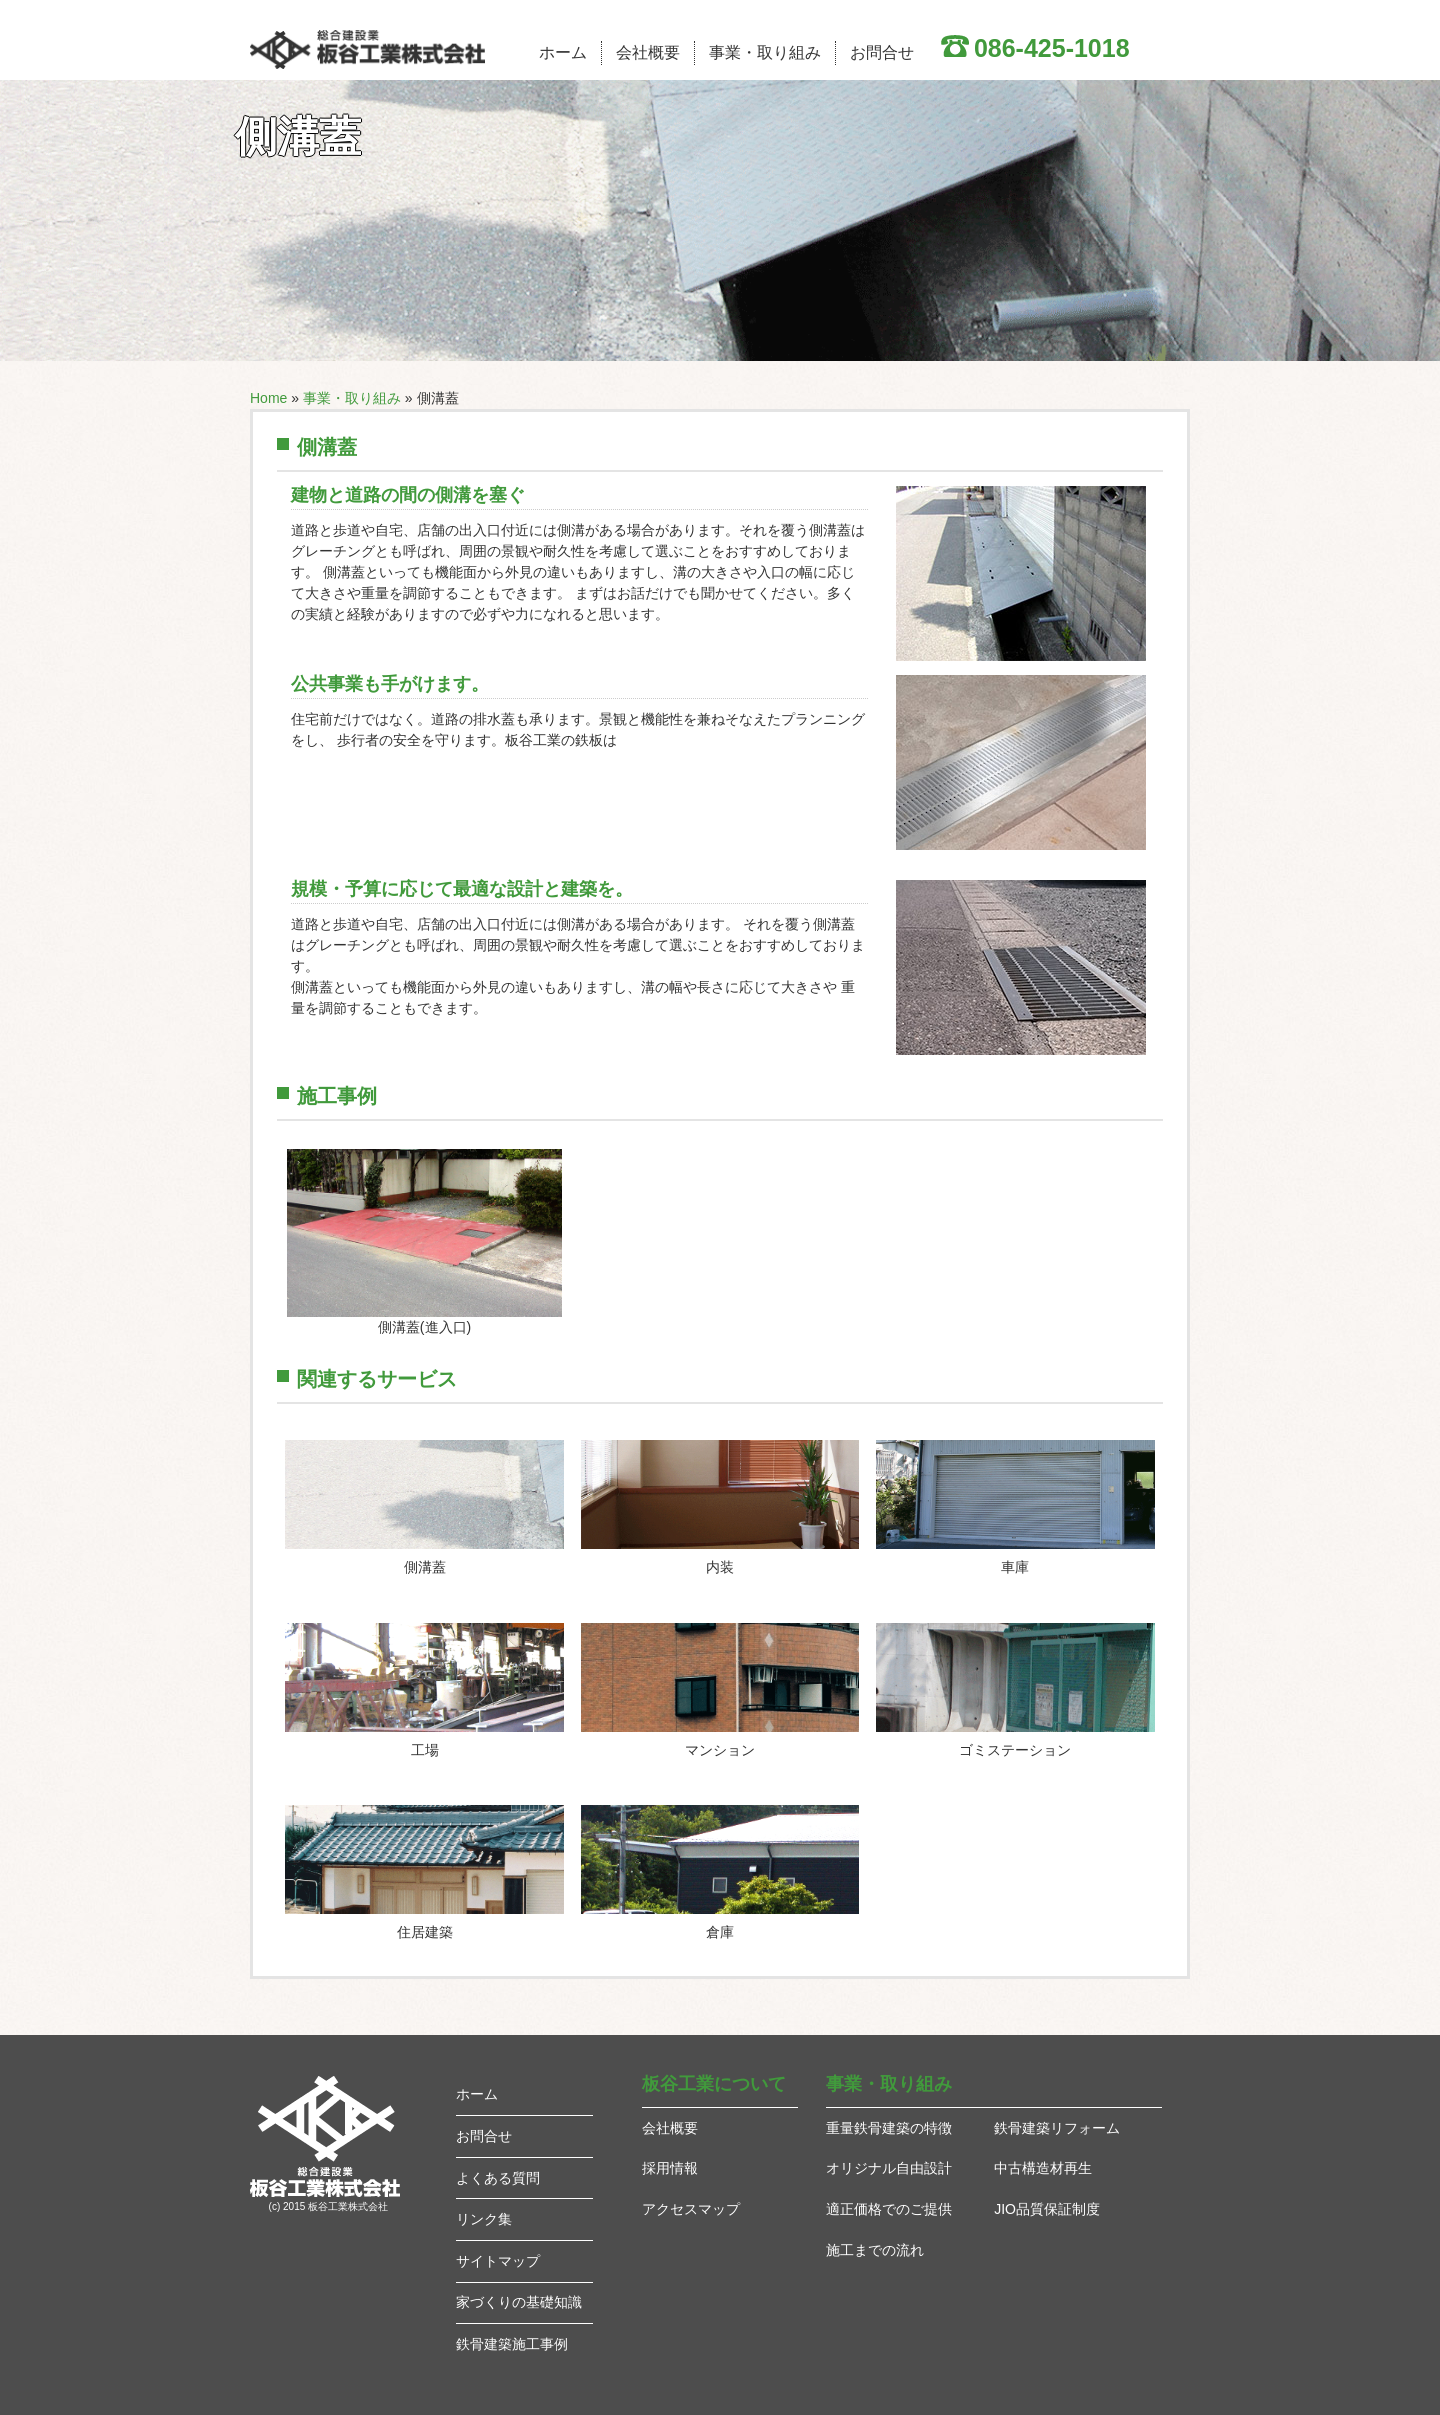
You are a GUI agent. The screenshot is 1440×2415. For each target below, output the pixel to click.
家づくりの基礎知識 (519, 2302)
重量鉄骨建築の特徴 (889, 2128)
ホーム (563, 52)
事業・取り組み (765, 52)
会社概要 (648, 52)
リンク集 (484, 2219)
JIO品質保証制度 (1047, 2209)
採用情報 (670, 2168)
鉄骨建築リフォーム (1057, 2128)
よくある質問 (498, 2178)
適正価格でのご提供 (889, 2209)
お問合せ (882, 52)
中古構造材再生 (1043, 2168)
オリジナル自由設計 (889, 2168)
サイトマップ (498, 2261)
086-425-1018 (1052, 48)
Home (268, 398)
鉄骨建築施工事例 (512, 2344)
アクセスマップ (691, 2209)
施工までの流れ (875, 2250)
